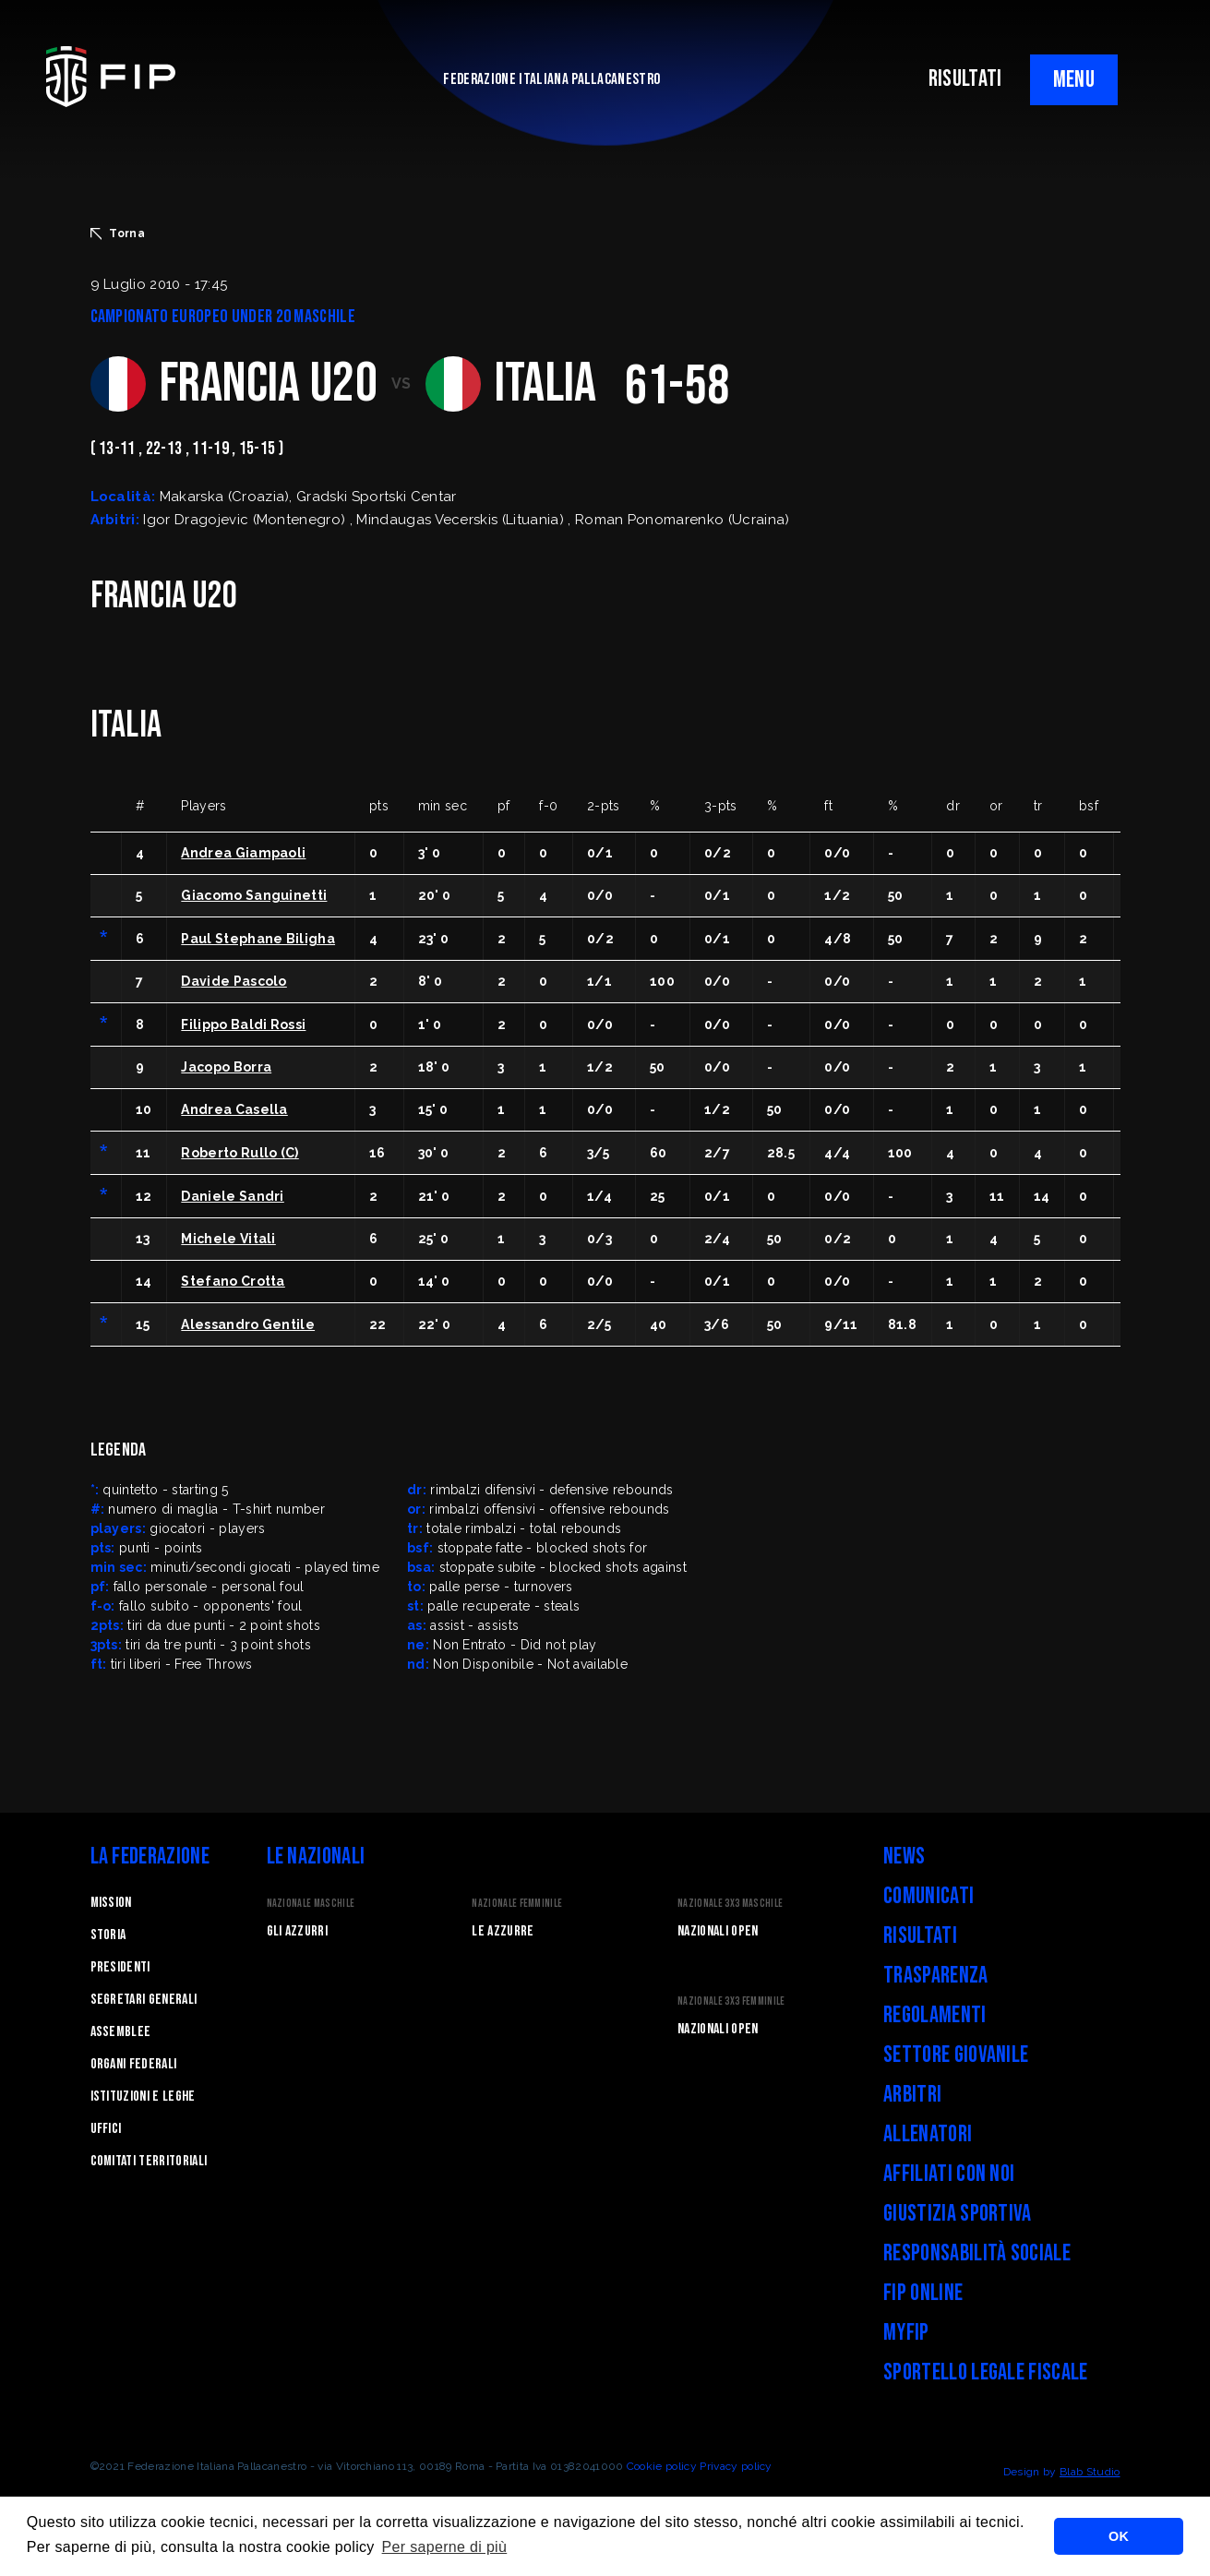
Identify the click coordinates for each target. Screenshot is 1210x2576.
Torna (118, 233)
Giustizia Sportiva (957, 2213)
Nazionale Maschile (311, 1904)
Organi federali (133, 2064)
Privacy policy (736, 2466)
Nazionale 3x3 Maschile (730, 1904)
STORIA (108, 1935)
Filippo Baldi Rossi (243, 1024)
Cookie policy (662, 2466)
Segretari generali (144, 1999)
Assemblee (120, 2032)
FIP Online (923, 2293)
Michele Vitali (228, 1238)
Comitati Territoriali (149, 2161)
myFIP (906, 2332)
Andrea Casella (234, 1109)
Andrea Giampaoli (243, 852)
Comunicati (928, 1896)
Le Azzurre (502, 1931)
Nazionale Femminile (517, 1904)
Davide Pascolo (233, 981)
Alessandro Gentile (248, 1324)
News (904, 1856)
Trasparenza (935, 1975)
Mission (111, 1902)
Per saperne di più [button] (445, 2547)
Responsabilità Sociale (977, 2253)
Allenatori (927, 2134)
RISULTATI (965, 79)
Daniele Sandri (232, 1196)
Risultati (920, 1936)
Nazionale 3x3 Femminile (731, 2001)
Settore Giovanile (955, 2055)
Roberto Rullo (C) (239, 1152)
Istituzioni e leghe (143, 2096)
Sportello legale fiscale (985, 2372)
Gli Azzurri (298, 1931)
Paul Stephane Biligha (258, 938)
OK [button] (1118, 2536)
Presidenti (120, 1967)
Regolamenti (935, 2015)
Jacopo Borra (226, 1067)
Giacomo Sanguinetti (254, 895)
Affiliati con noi (948, 2174)
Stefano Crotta (232, 1281)
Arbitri (912, 2094)
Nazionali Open (717, 1931)
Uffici (106, 2129)
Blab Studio (1090, 2471)
